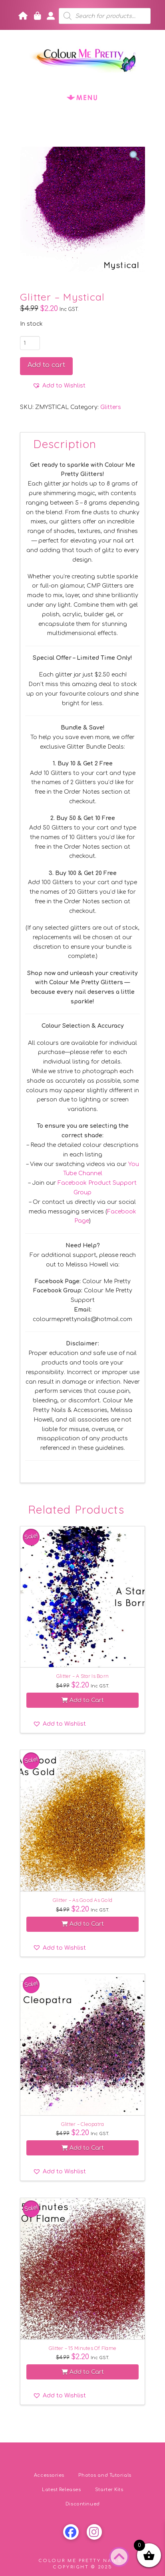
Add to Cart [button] (83, 1700)
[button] (83, 97)
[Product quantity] (30, 343)
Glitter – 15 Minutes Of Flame (82, 2348)
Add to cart (46, 365)
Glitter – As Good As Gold (82, 1900)
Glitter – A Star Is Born (82, 1676)
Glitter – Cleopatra (82, 2124)
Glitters (110, 407)
